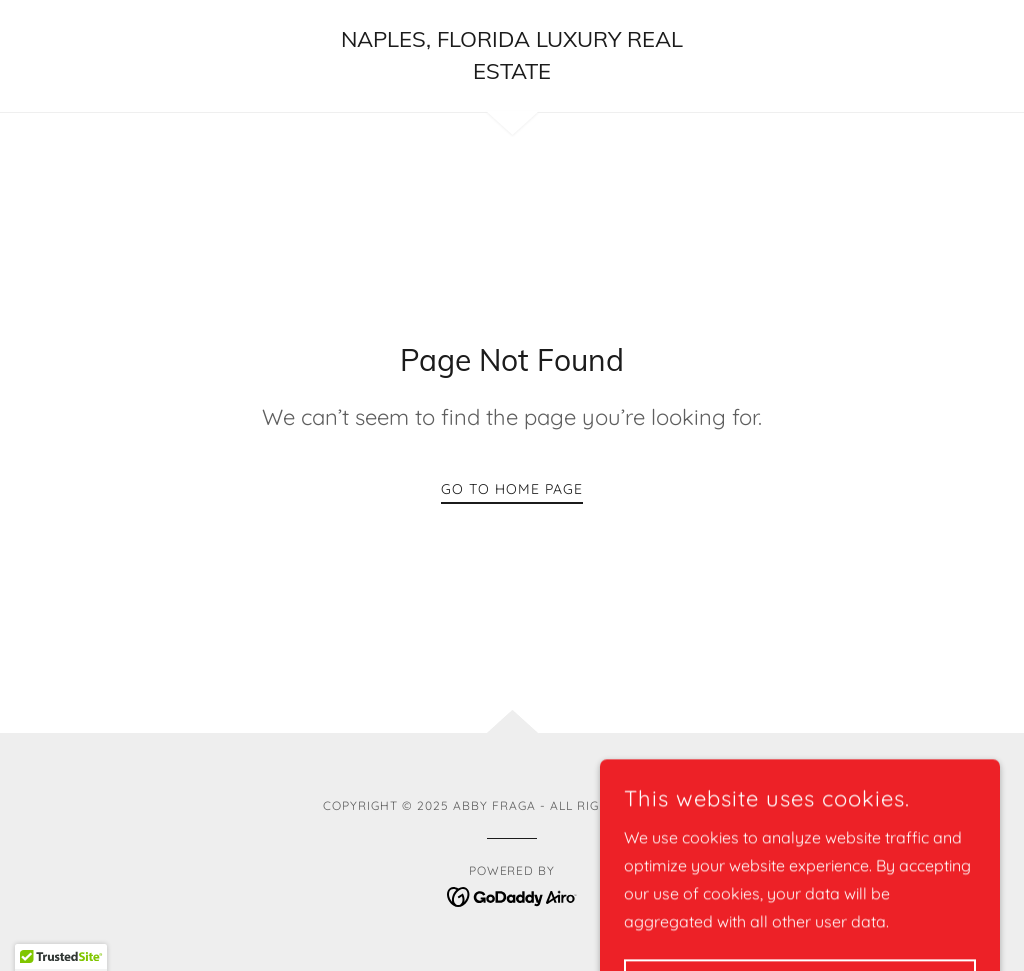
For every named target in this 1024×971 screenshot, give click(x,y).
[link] (512, 73)
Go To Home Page (512, 489)
